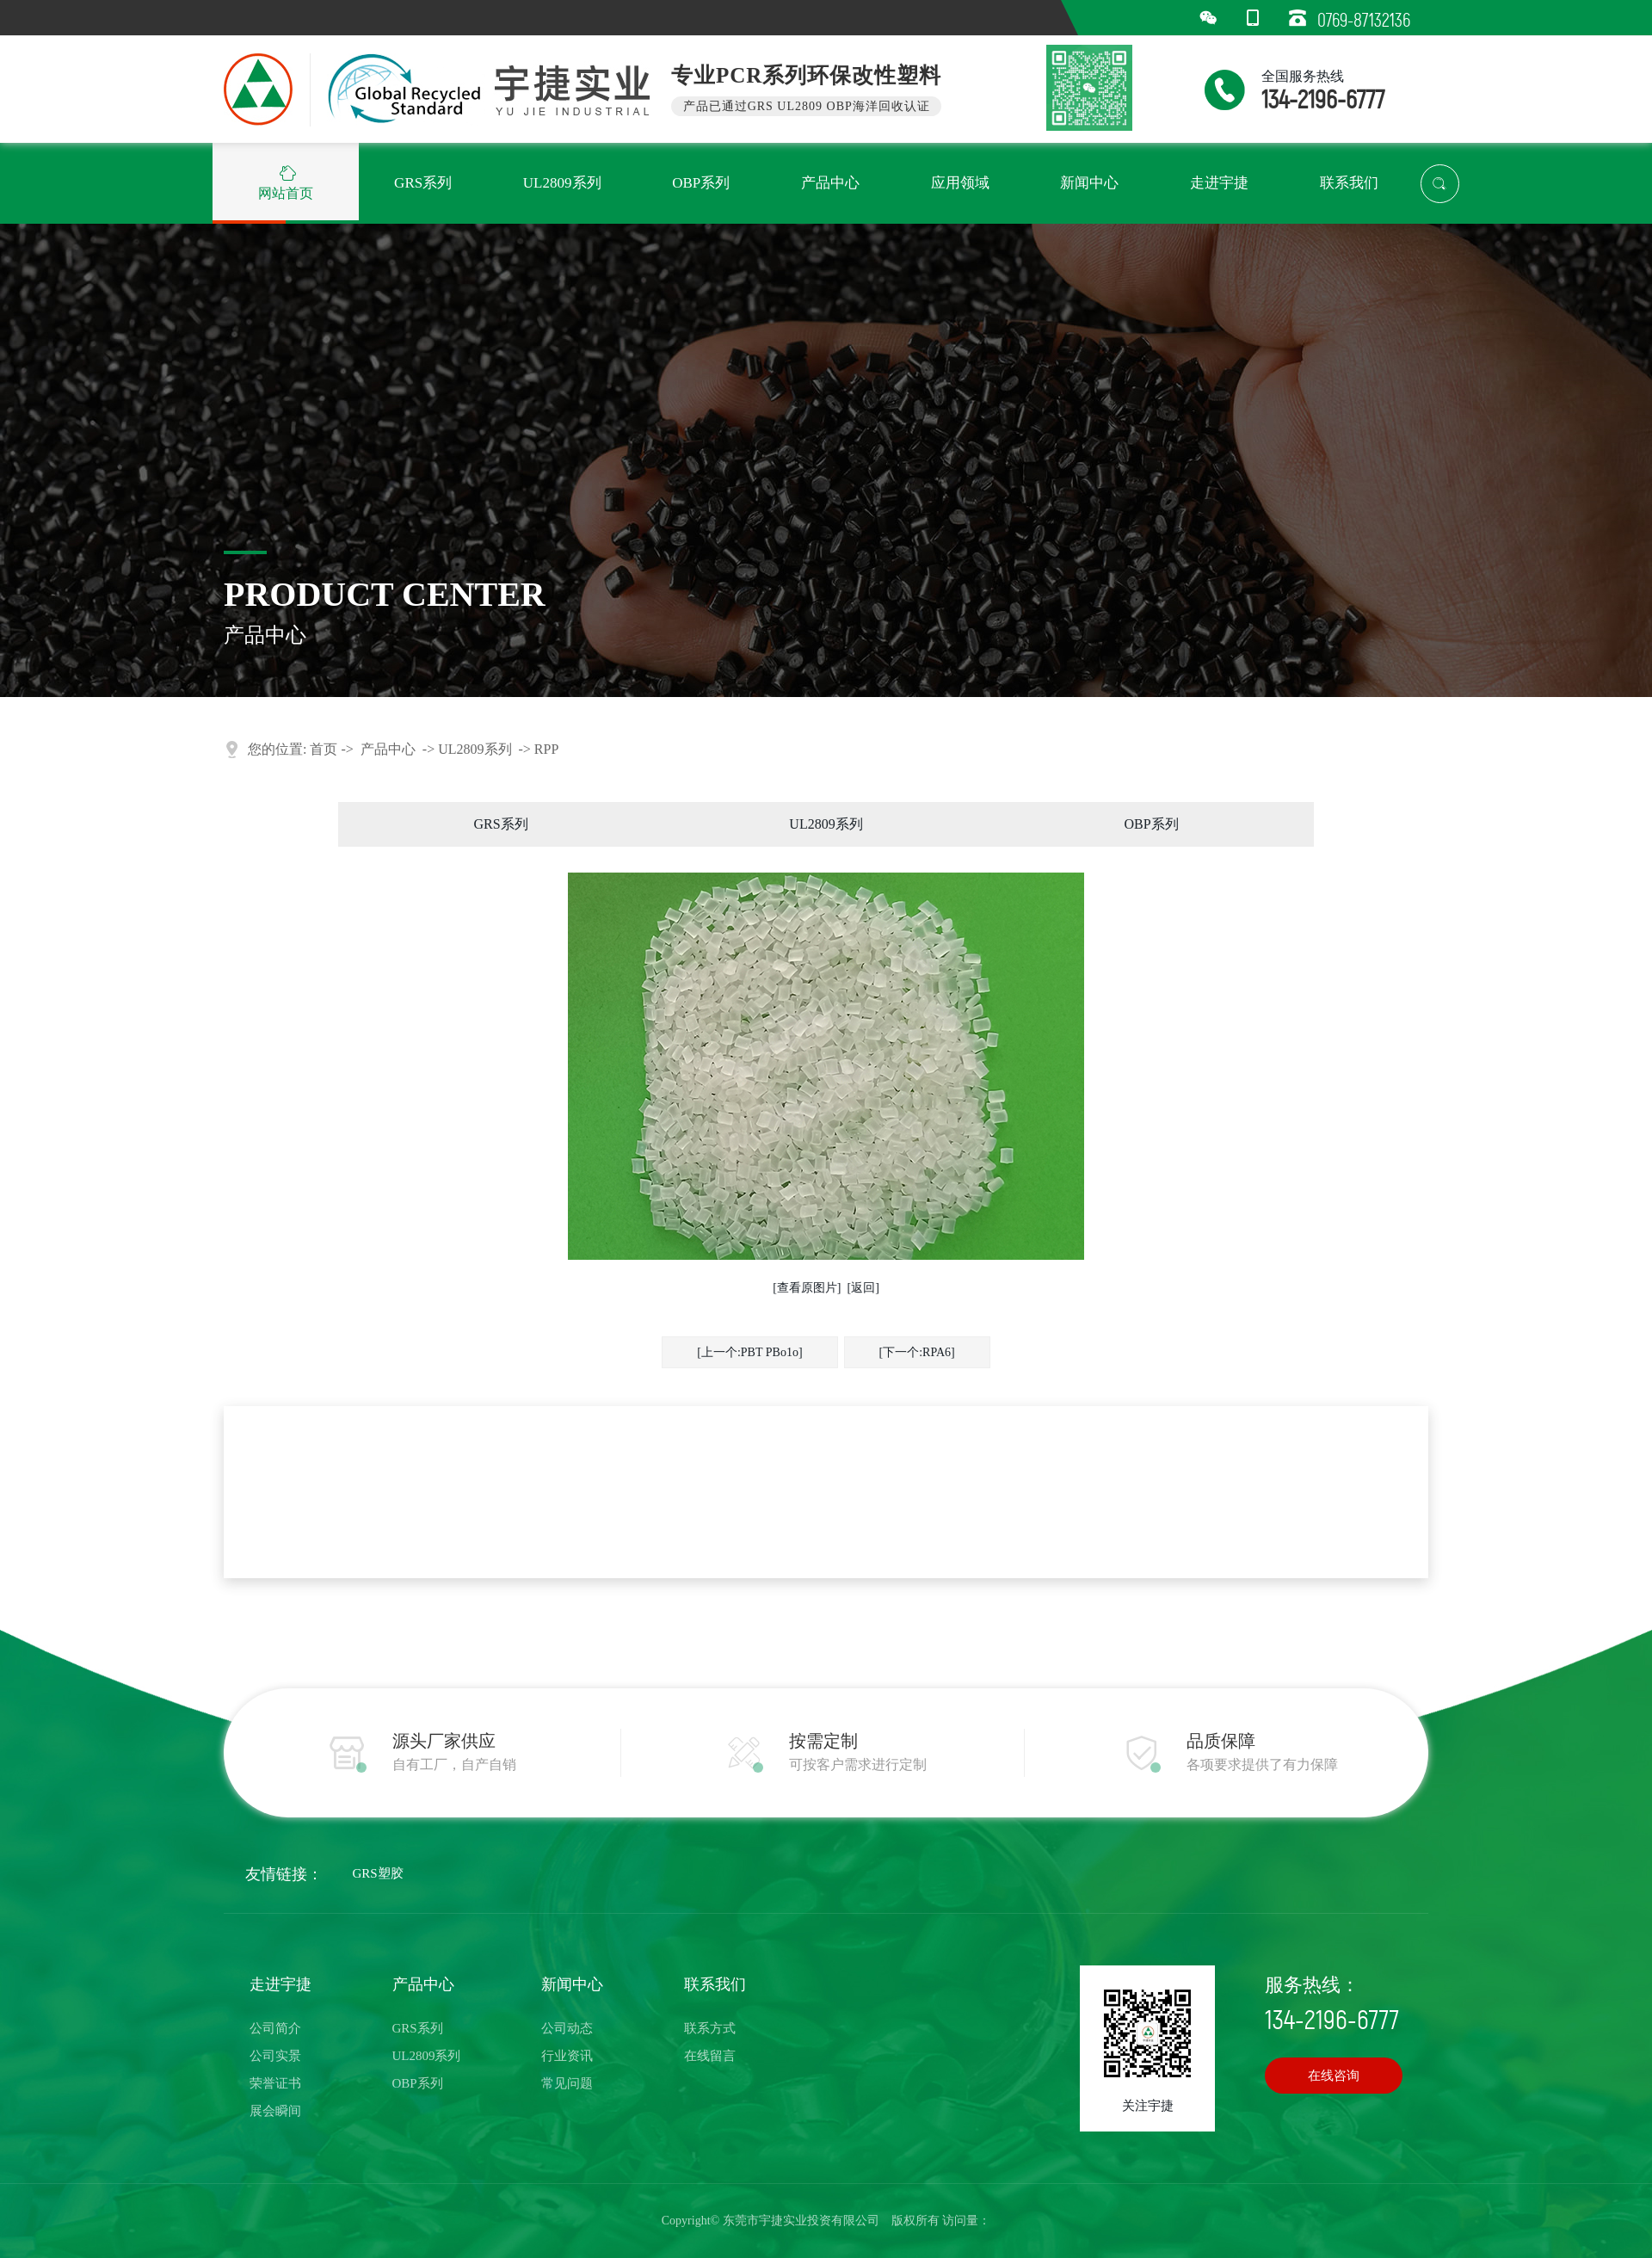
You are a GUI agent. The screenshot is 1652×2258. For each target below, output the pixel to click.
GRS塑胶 (378, 1873)
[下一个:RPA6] (917, 1352)
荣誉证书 (275, 2083)
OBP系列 (1151, 824)
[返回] (863, 1287)
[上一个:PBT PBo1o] (749, 1352)
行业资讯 (567, 2056)
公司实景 (275, 2056)
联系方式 (710, 2028)
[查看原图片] (807, 1287)
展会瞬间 (275, 2111)
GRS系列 (500, 824)
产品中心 (388, 749)
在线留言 (710, 2056)
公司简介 (275, 2028)
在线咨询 (1333, 2075)
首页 (323, 749)
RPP (546, 749)
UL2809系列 (474, 749)
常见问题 (567, 2083)
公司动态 (567, 2028)
